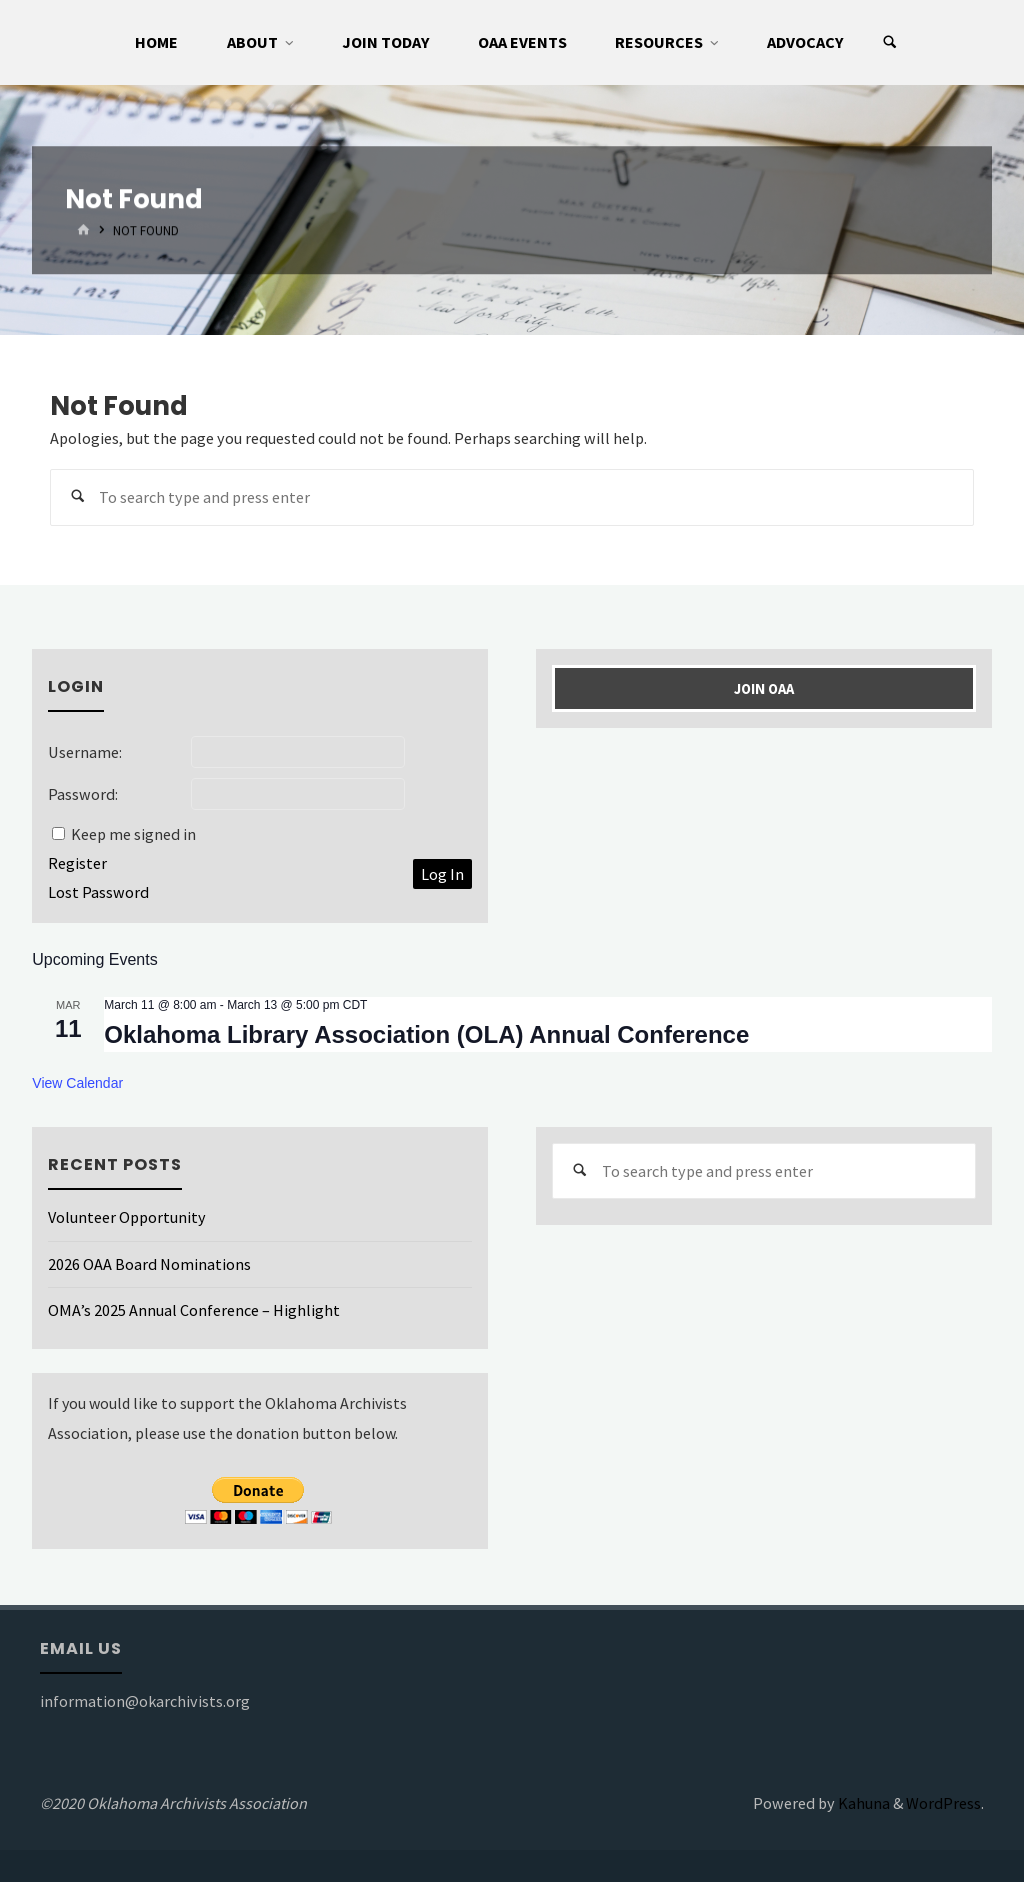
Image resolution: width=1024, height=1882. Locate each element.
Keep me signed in (133, 834)
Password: (83, 794)
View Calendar (77, 1083)
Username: (85, 752)
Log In (442, 874)
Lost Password (98, 892)
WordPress (943, 1803)
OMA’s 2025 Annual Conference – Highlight (194, 1310)
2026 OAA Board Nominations (149, 1264)
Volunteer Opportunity (127, 1217)
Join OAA (764, 689)
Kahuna (862, 1803)
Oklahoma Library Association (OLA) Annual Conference (426, 1034)
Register (77, 863)
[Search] (890, 42)
